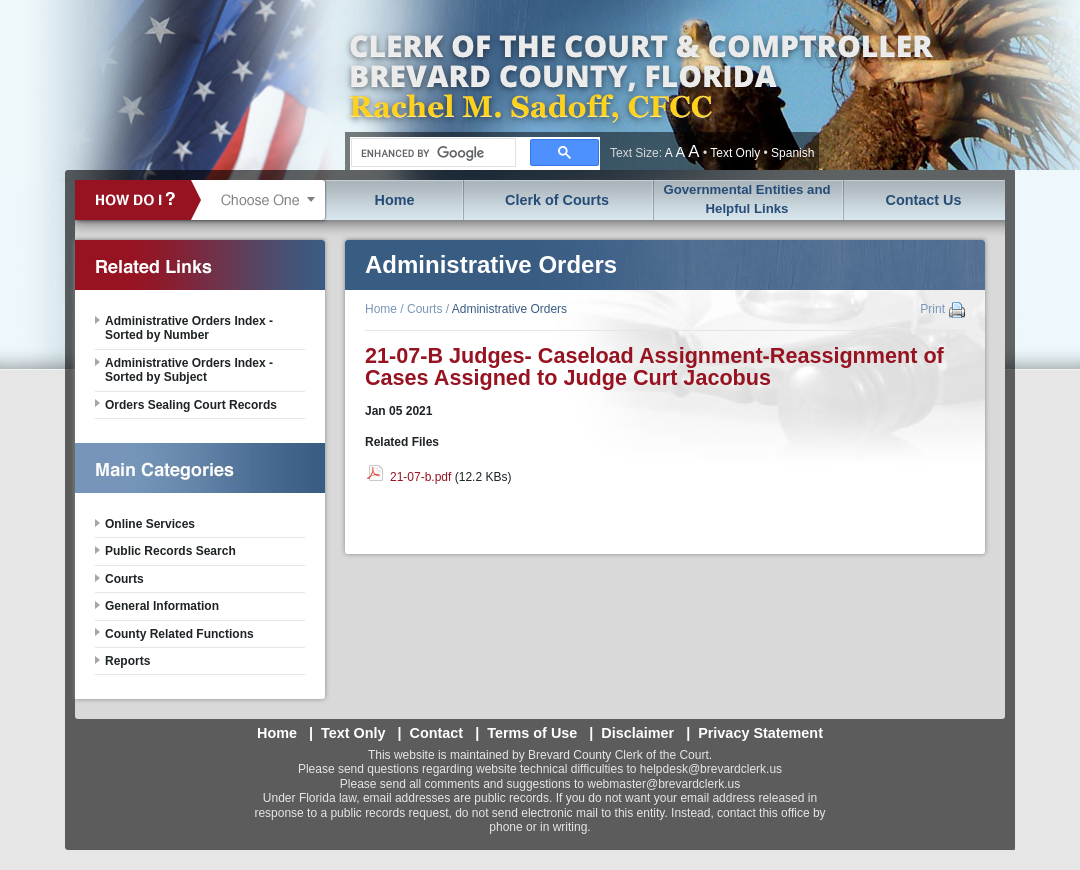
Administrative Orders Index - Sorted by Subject (189, 370)
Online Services (150, 524)
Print (932, 309)
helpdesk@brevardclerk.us (711, 769)
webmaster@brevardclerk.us (663, 784)
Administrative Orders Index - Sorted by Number (189, 328)
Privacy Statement (760, 733)
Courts (424, 309)
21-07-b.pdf (420, 477)
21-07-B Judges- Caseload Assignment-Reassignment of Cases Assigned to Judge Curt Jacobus (654, 366)
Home (395, 200)
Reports (127, 661)
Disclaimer (637, 733)
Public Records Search (170, 551)
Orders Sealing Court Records (191, 405)
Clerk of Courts (557, 200)
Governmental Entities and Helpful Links (746, 199)
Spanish (792, 153)
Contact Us (924, 200)
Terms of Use (532, 733)
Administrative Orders (509, 309)
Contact (437, 733)
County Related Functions (179, 634)
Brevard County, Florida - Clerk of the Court (640, 85)
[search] (431, 153)
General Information (162, 606)
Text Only (735, 153)
